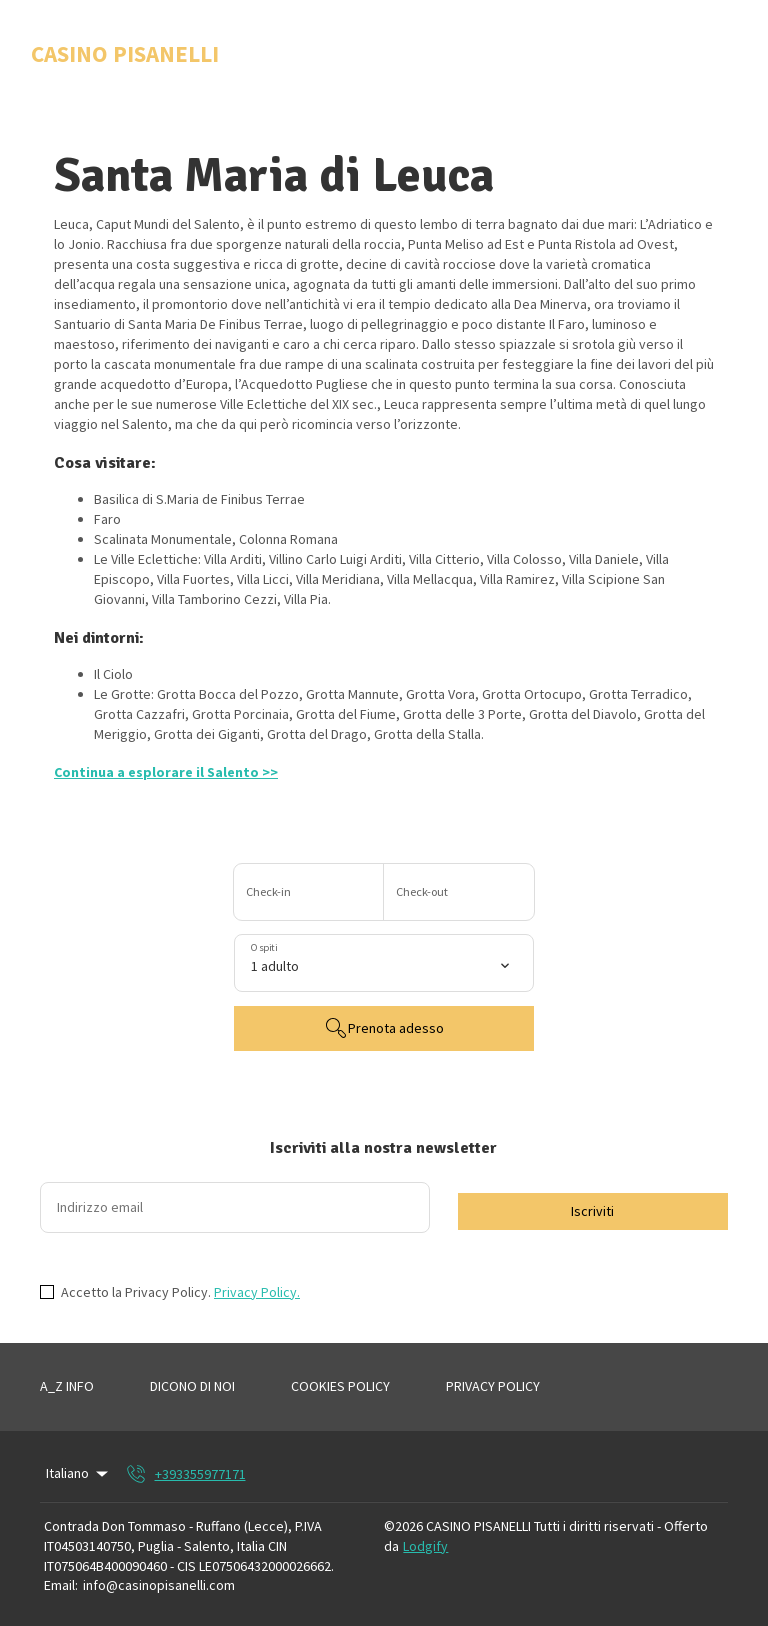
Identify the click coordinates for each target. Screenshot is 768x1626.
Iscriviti (592, 1211)
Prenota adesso (384, 1028)
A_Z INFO (67, 1386)
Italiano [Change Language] (78, 1473)
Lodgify (425, 1546)
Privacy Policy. (257, 1292)
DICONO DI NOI (192, 1386)
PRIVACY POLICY (493, 1386)
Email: (61, 1585)
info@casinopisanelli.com (159, 1585)
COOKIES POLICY (340, 1386)
